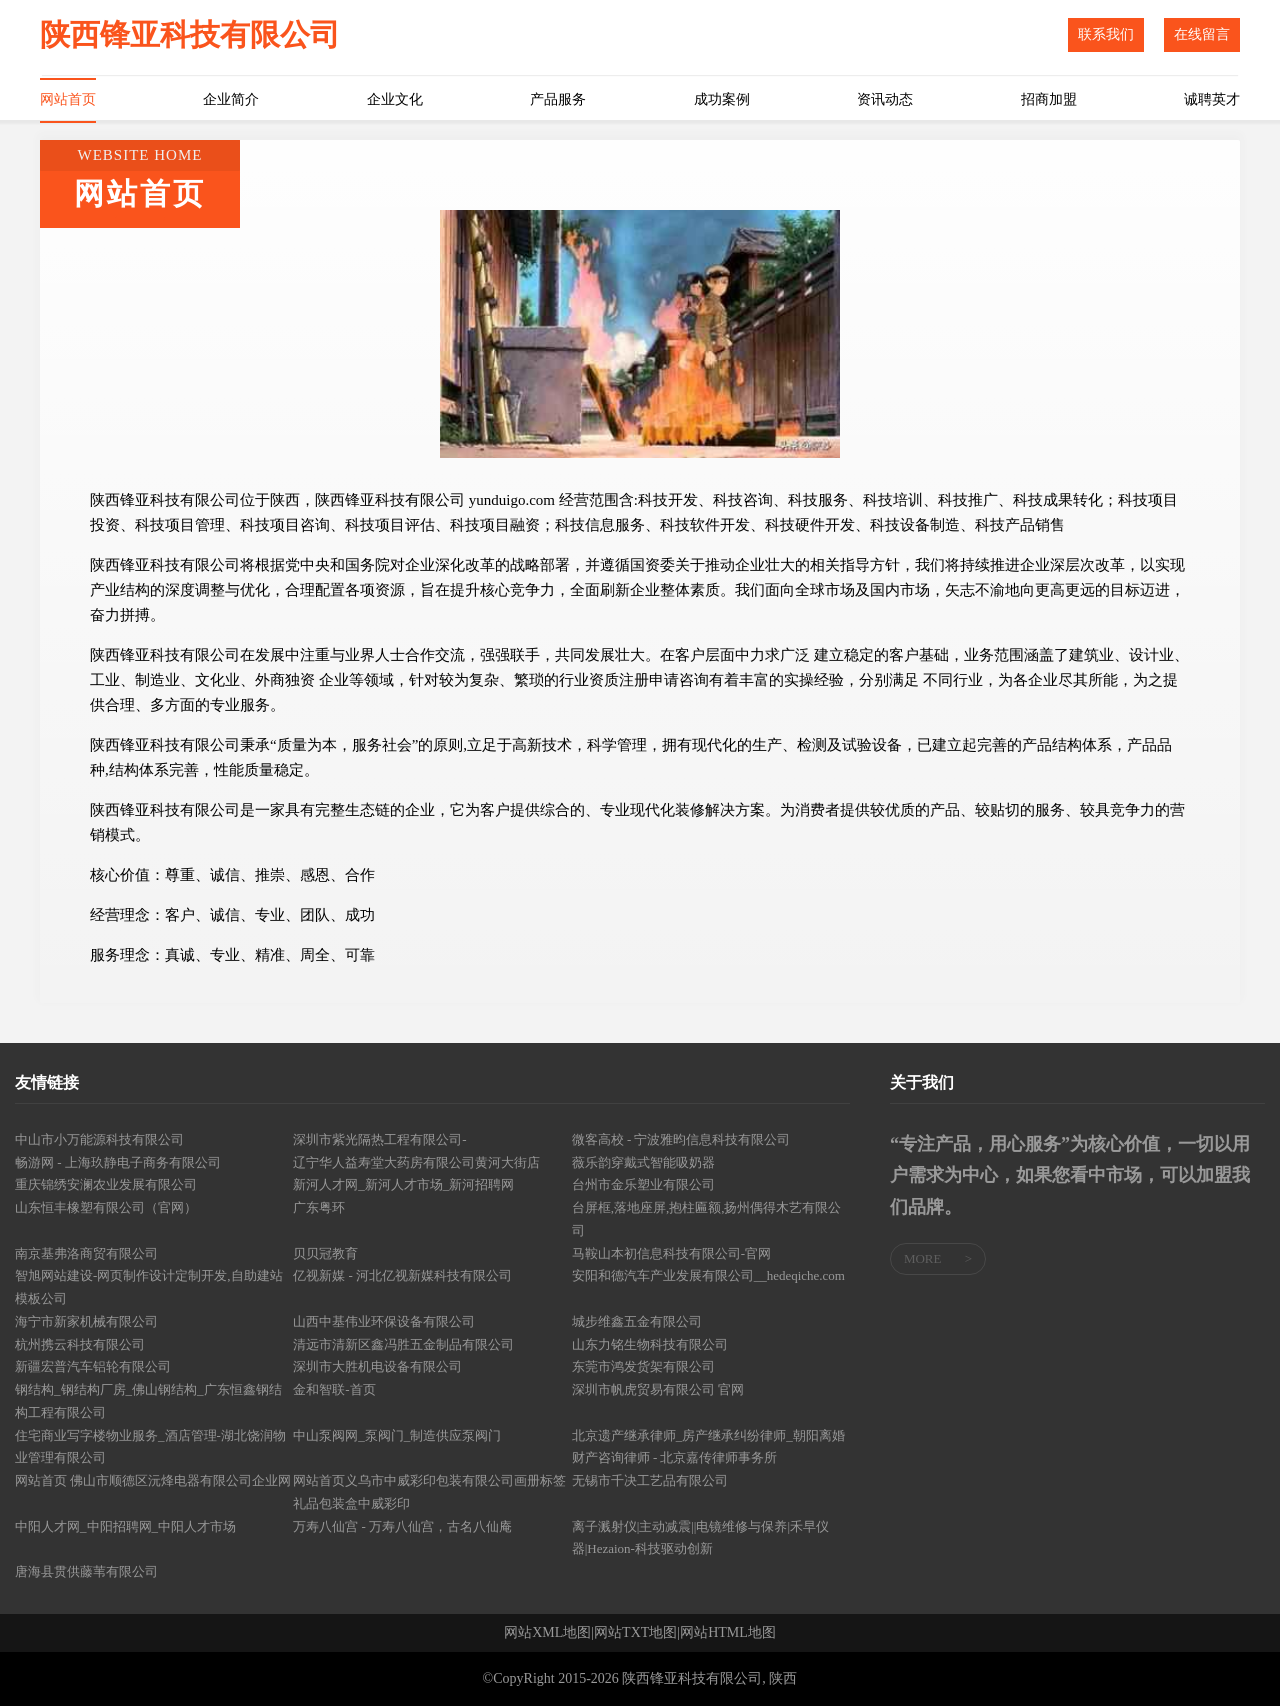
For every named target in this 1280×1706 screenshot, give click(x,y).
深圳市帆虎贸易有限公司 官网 (658, 1389)
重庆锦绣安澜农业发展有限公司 (106, 1184)
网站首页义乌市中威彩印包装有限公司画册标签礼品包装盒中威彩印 (429, 1492)
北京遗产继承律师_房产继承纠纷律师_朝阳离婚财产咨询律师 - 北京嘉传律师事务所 (708, 1447)
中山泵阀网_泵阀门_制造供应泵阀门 (397, 1435)
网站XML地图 (547, 1633)
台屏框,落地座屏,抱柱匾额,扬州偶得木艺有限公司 (707, 1219)
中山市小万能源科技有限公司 (99, 1139)
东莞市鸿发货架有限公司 (643, 1366)
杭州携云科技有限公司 (80, 1344)
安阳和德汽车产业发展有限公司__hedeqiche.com (708, 1275)
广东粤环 (319, 1207)
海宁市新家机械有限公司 (86, 1321)
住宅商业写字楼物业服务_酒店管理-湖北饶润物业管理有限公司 (150, 1447)
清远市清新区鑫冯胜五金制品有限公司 (403, 1344)
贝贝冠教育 (325, 1253)
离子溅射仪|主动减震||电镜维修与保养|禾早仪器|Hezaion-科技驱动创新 (700, 1538)
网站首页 (68, 99)
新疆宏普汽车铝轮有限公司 (93, 1366)
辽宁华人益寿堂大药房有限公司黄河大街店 (416, 1162)
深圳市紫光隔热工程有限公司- (379, 1139)
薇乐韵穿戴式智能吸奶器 (643, 1162)
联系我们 (1106, 34)
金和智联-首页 (334, 1389)
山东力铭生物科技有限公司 (650, 1344)
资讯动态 (885, 99)
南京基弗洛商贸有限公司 (86, 1253)
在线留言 (1202, 34)
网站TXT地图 (635, 1633)
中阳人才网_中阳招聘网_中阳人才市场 (125, 1526)
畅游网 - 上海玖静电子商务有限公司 (118, 1162)
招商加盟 (1049, 99)
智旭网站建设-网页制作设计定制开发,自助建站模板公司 (149, 1287)
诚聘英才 (1212, 99)
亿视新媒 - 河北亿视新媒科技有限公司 (402, 1275)
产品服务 (558, 99)
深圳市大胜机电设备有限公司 (377, 1366)
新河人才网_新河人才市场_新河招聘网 (403, 1184)
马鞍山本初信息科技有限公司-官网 (671, 1253)
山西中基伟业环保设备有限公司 (384, 1321)
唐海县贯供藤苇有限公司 (86, 1571)
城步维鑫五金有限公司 (637, 1321)
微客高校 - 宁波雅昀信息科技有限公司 (681, 1139)
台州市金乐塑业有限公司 (643, 1184)
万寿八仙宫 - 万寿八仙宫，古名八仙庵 (402, 1526)
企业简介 (231, 99)
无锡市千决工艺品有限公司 (650, 1480)
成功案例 (722, 99)
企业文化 (395, 99)
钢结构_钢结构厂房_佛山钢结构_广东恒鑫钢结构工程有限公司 (148, 1401)
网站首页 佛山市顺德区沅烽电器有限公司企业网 (153, 1480)
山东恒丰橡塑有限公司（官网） (106, 1207)
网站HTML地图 (728, 1633)
